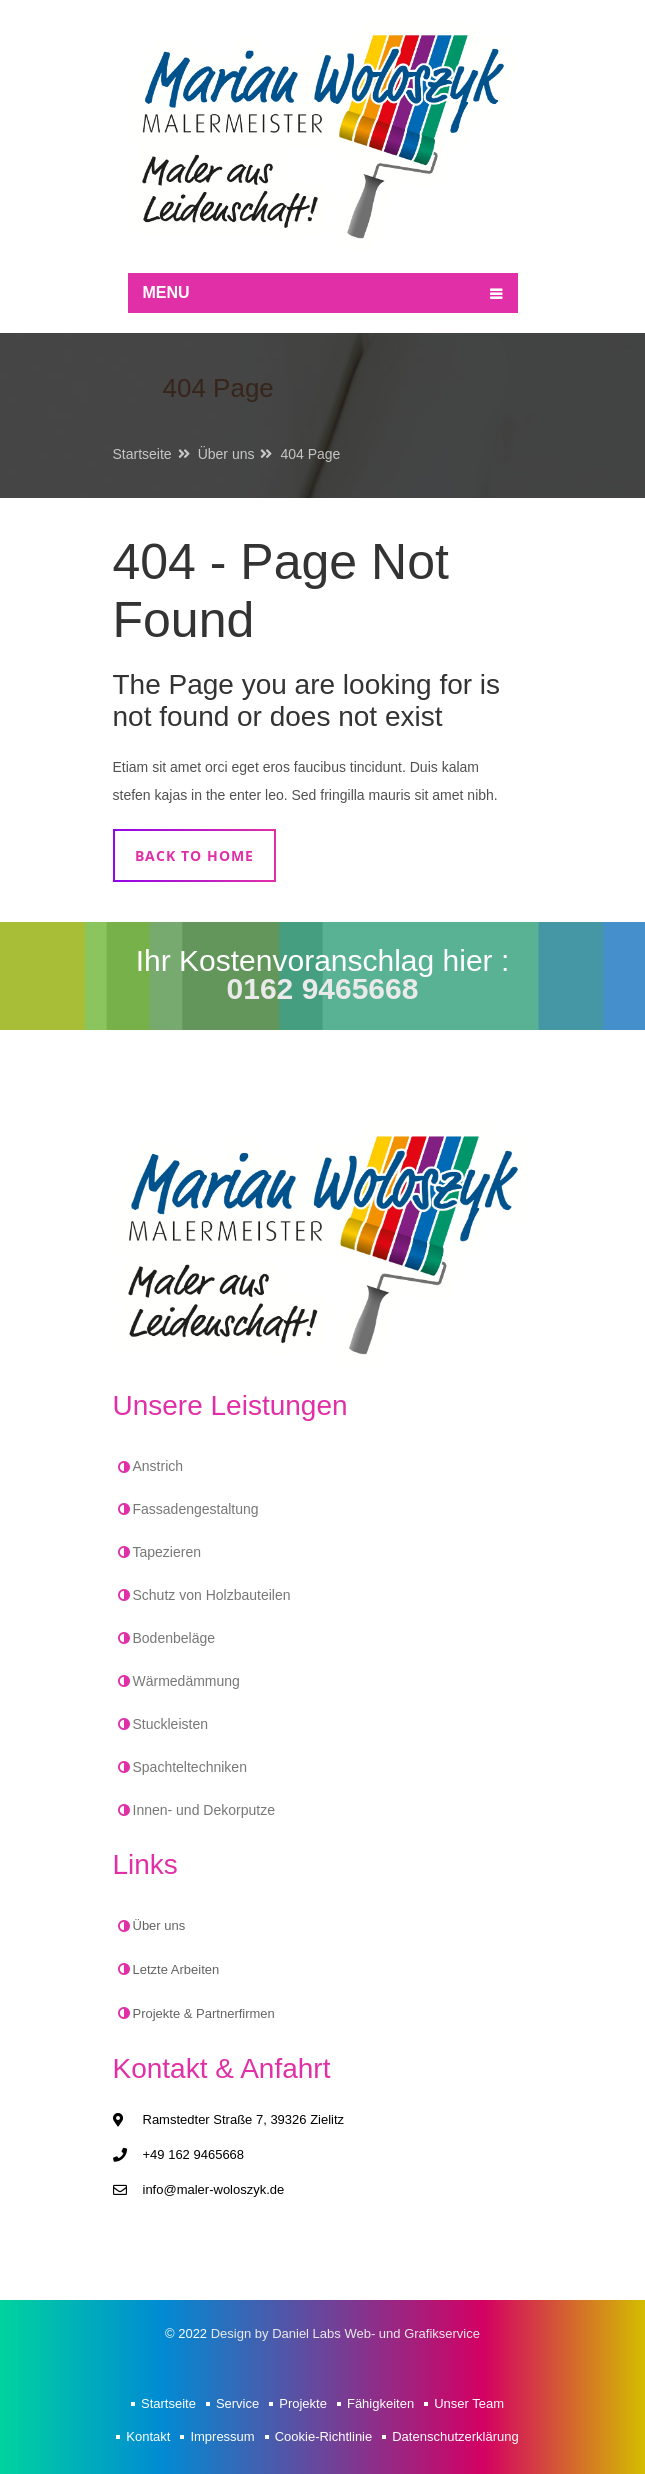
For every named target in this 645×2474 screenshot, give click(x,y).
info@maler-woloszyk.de (214, 2189)
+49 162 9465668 (194, 2154)
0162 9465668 (323, 988)
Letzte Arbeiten (176, 1969)
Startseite (142, 454)
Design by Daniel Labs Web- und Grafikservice (345, 2333)
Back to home (194, 855)
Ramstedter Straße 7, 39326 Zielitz (244, 2119)
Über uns (226, 454)
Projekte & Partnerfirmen (204, 2013)
